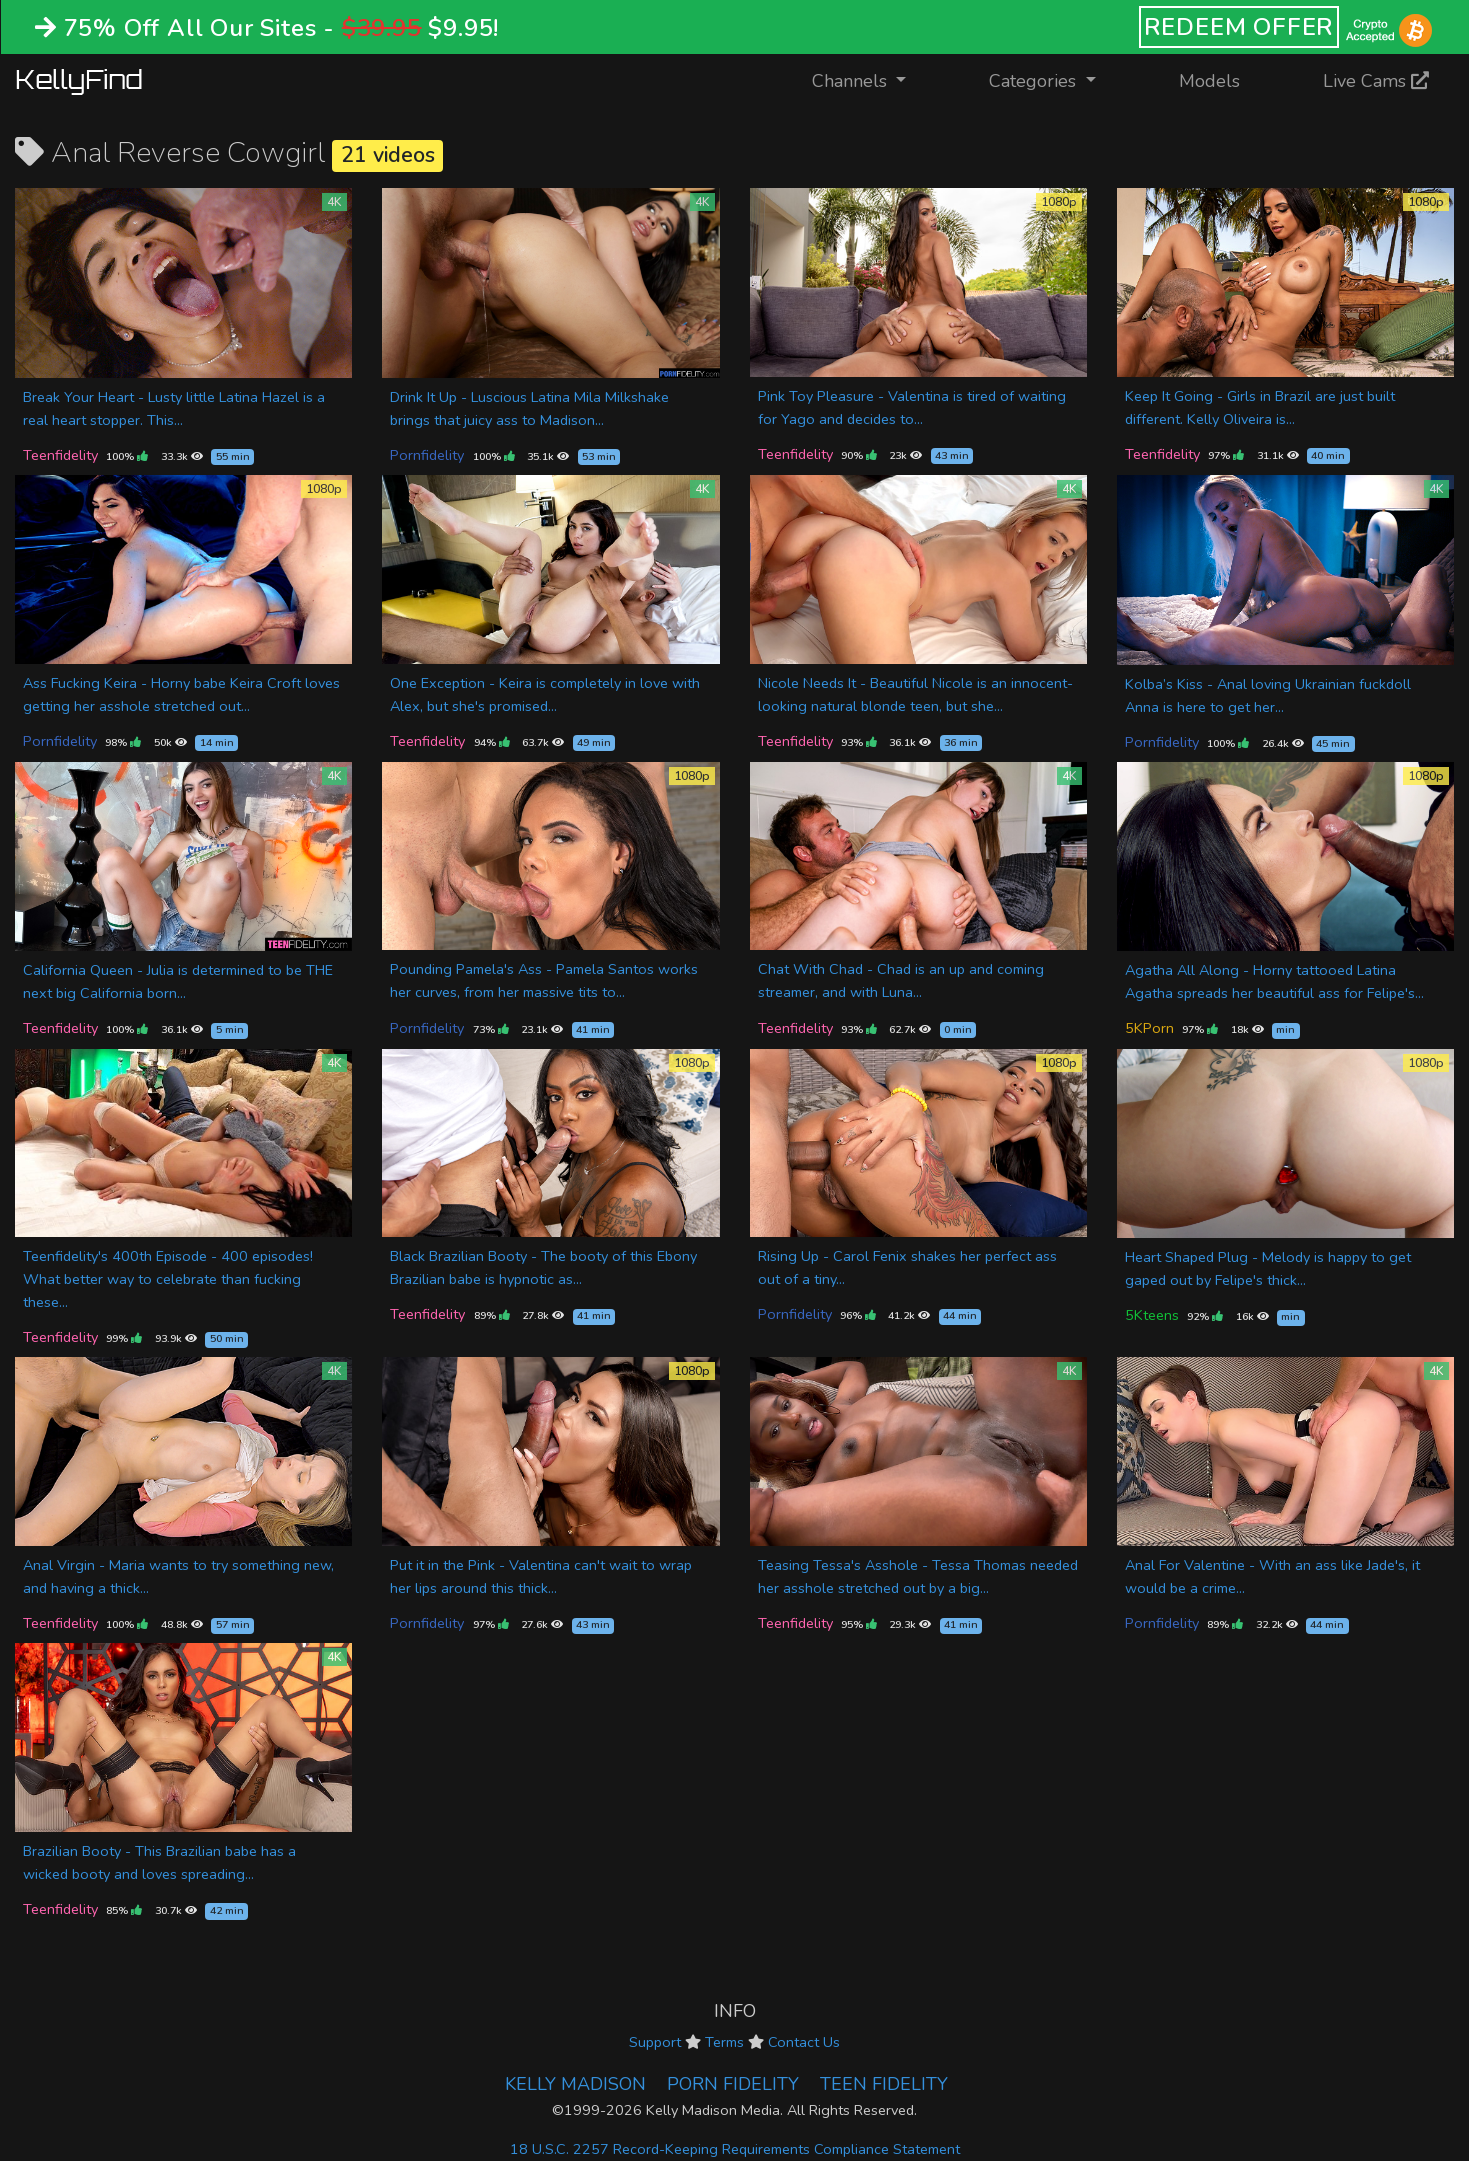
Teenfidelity (60, 455)
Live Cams (1376, 81)
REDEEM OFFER (1239, 27)
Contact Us (804, 2042)
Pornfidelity (427, 455)
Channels (871, 79)
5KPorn (1149, 1028)
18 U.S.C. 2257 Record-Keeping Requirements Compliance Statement (735, 2149)
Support (655, 2042)
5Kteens (1152, 1315)
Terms (724, 2042)
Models (1209, 81)
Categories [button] (1035, 81)
